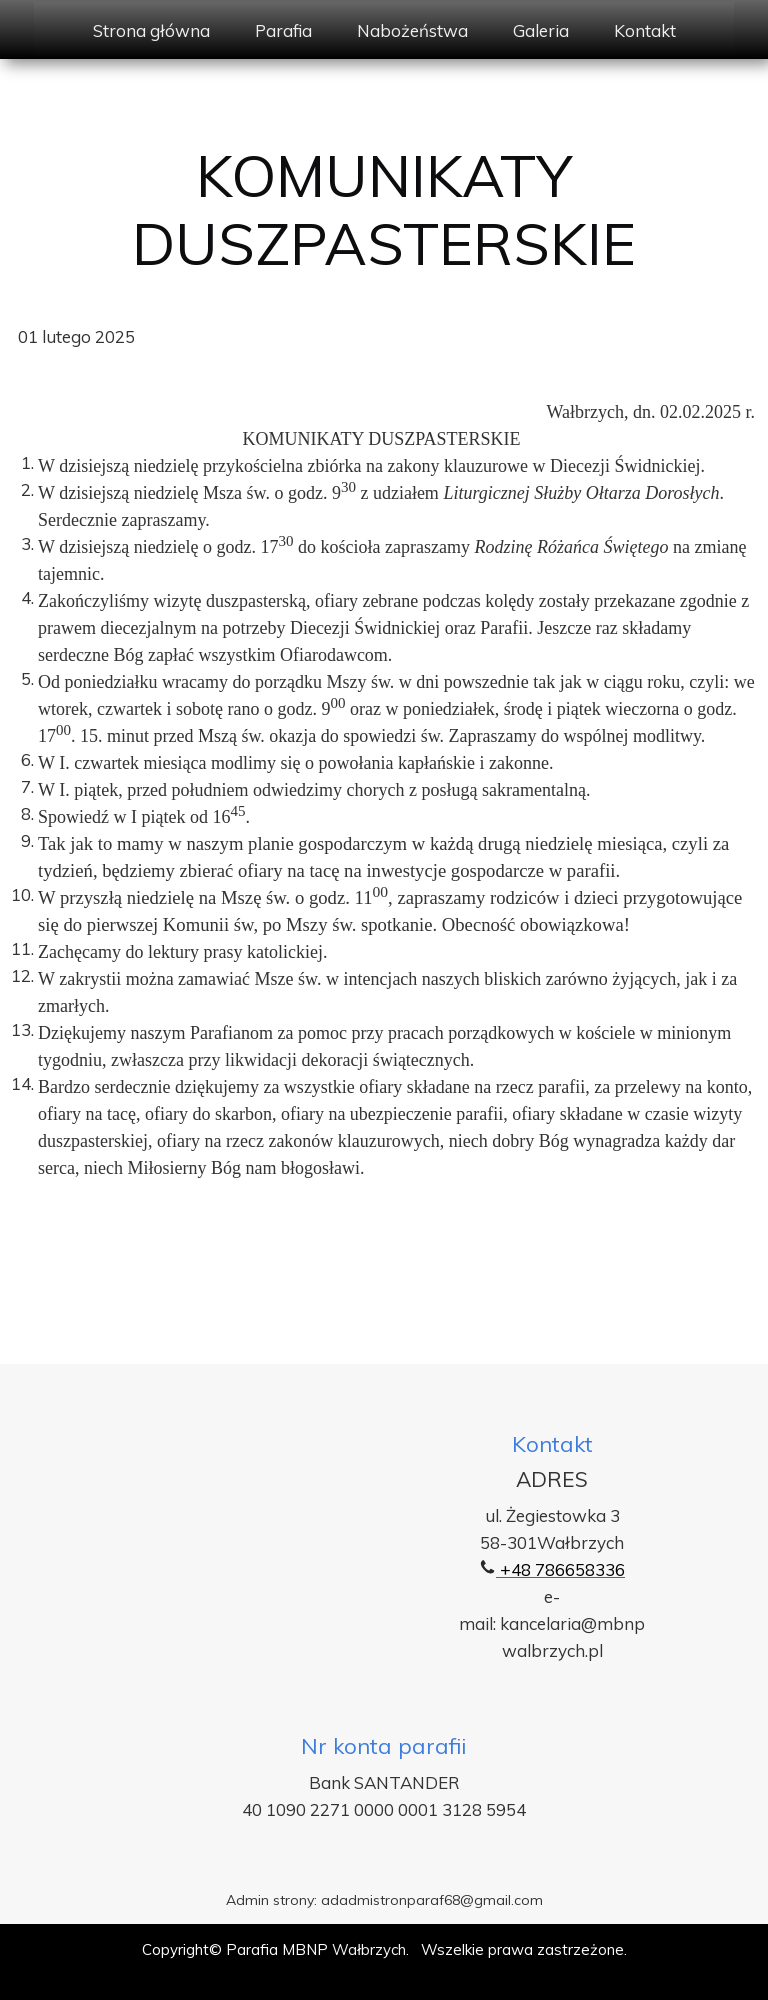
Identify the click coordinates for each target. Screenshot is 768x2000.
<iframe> (279, 1572)
